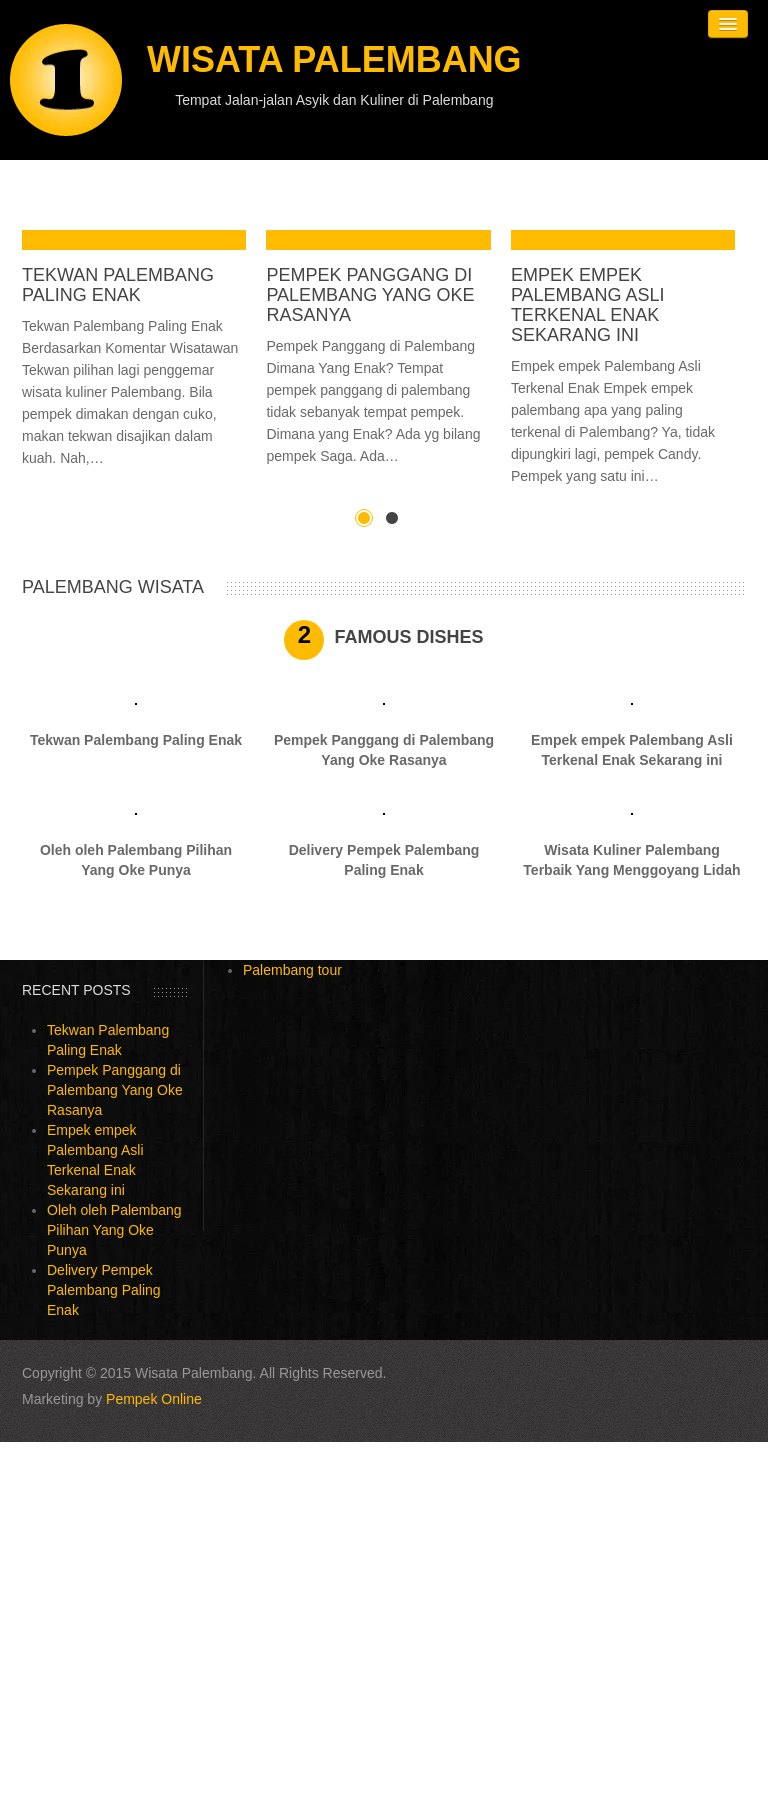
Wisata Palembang (334, 59)
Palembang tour (292, 970)
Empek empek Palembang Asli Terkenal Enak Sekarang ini (588, 305)
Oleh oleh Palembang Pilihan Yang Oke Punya (114, 1230)
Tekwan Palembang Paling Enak (118, 285)
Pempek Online (154, 1399)
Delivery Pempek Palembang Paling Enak (104, 1290)
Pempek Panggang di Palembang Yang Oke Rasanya (370, 295)
